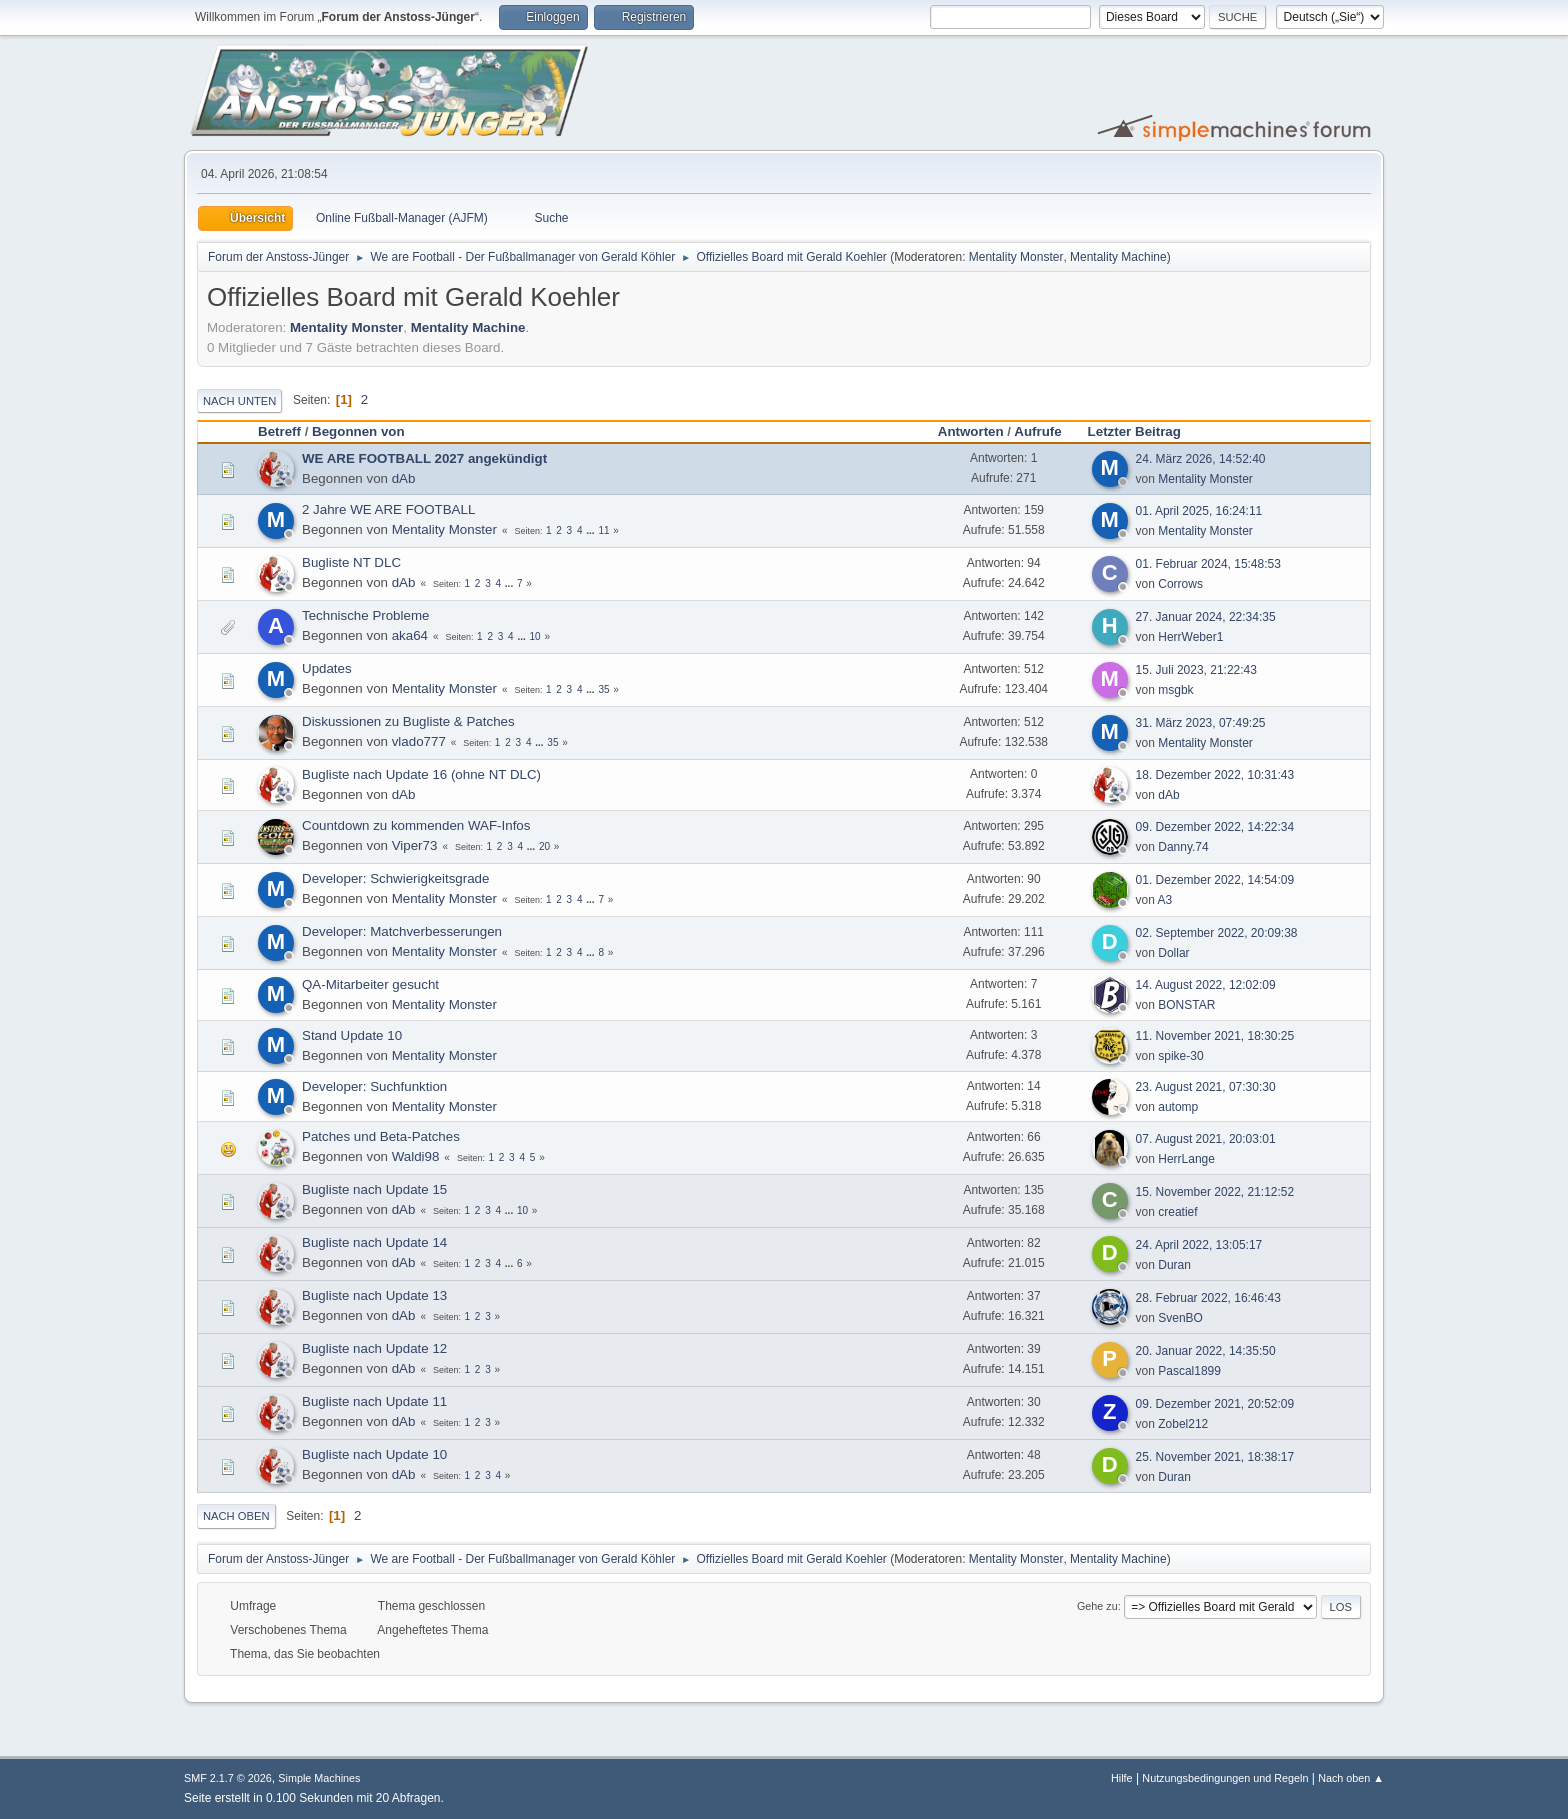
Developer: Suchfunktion (374, 1086)
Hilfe (1122, 1778)
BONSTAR (1186, 1005)
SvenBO (1180, 1318)
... (591, 530)
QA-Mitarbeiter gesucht (370, 984)
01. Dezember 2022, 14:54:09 (1215, 880)
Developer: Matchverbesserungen (402, 931)
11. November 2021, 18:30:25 (1215, 1036)
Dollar (1173, 953)
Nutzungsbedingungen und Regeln (1225, 1778)
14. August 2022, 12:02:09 (1206, 985)
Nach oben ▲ (1351, 1778)
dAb (404, 478)
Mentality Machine (1118, 257)
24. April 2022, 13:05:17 (1199, 1245)
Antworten (971, 431)
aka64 (410, 635)
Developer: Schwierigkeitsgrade (395, 878)
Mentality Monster (1016, 257)
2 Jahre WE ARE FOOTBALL (388, 509)
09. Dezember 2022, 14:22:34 (1215, 827)
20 (544, 846)
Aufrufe (1037, 431)
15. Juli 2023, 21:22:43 (1196, 670)
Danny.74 (1183, 847)
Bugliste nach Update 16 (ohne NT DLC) (421, 774)
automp (1178, 1107)
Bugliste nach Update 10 (374, 1454)
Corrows (1180, 584)
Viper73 (415, 845)
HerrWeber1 (1190, 637)
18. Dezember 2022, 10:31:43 (1215, 775)
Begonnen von (358, 431)
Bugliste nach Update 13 (374, 1295)
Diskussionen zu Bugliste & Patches (408, 721)
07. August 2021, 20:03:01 (1206, 1139)
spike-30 (1180, 1056)
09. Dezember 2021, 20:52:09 (1215, 1404)
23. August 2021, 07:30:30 (1206, 1087)
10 (535, 636)
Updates (327, 668)
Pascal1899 (1189, 1371)
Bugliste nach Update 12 (374, 1348)
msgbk (1175, 690)
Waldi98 (416, 1156)
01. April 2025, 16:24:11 (1199, 511)
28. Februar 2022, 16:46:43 (1208, 1298)
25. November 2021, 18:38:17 (1215, 1457)
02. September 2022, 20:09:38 (1217, 933)
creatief (1177, 1212)
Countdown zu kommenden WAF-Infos (416, 825)
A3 (1165, 900)
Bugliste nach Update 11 (374, 1401)
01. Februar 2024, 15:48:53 (1208, 564)
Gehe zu (1097, 1606)
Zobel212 (1183, 1424)
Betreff (279, 431)
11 (603, 530)
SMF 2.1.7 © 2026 (228, 1778)
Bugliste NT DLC (351, 562)
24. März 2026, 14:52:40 (1201, 459)
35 (603, 689)
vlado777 (419, 741)
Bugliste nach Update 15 (374, 1189)
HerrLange (1186, 1159)
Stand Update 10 (352, 1035)
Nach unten (239, 401)
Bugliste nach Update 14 (374, 1242)
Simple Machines (319, 1778)
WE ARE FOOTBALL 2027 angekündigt (424, 458)
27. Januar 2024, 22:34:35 (1206, 617)
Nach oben (236, 1516)
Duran (1174, 1265)
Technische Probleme (365, 615)
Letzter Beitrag (1143, 431)
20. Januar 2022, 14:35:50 (1206, 1351)
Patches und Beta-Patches (381, 1136)
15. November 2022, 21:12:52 (1215, 1192)
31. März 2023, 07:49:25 (1201, 723)
